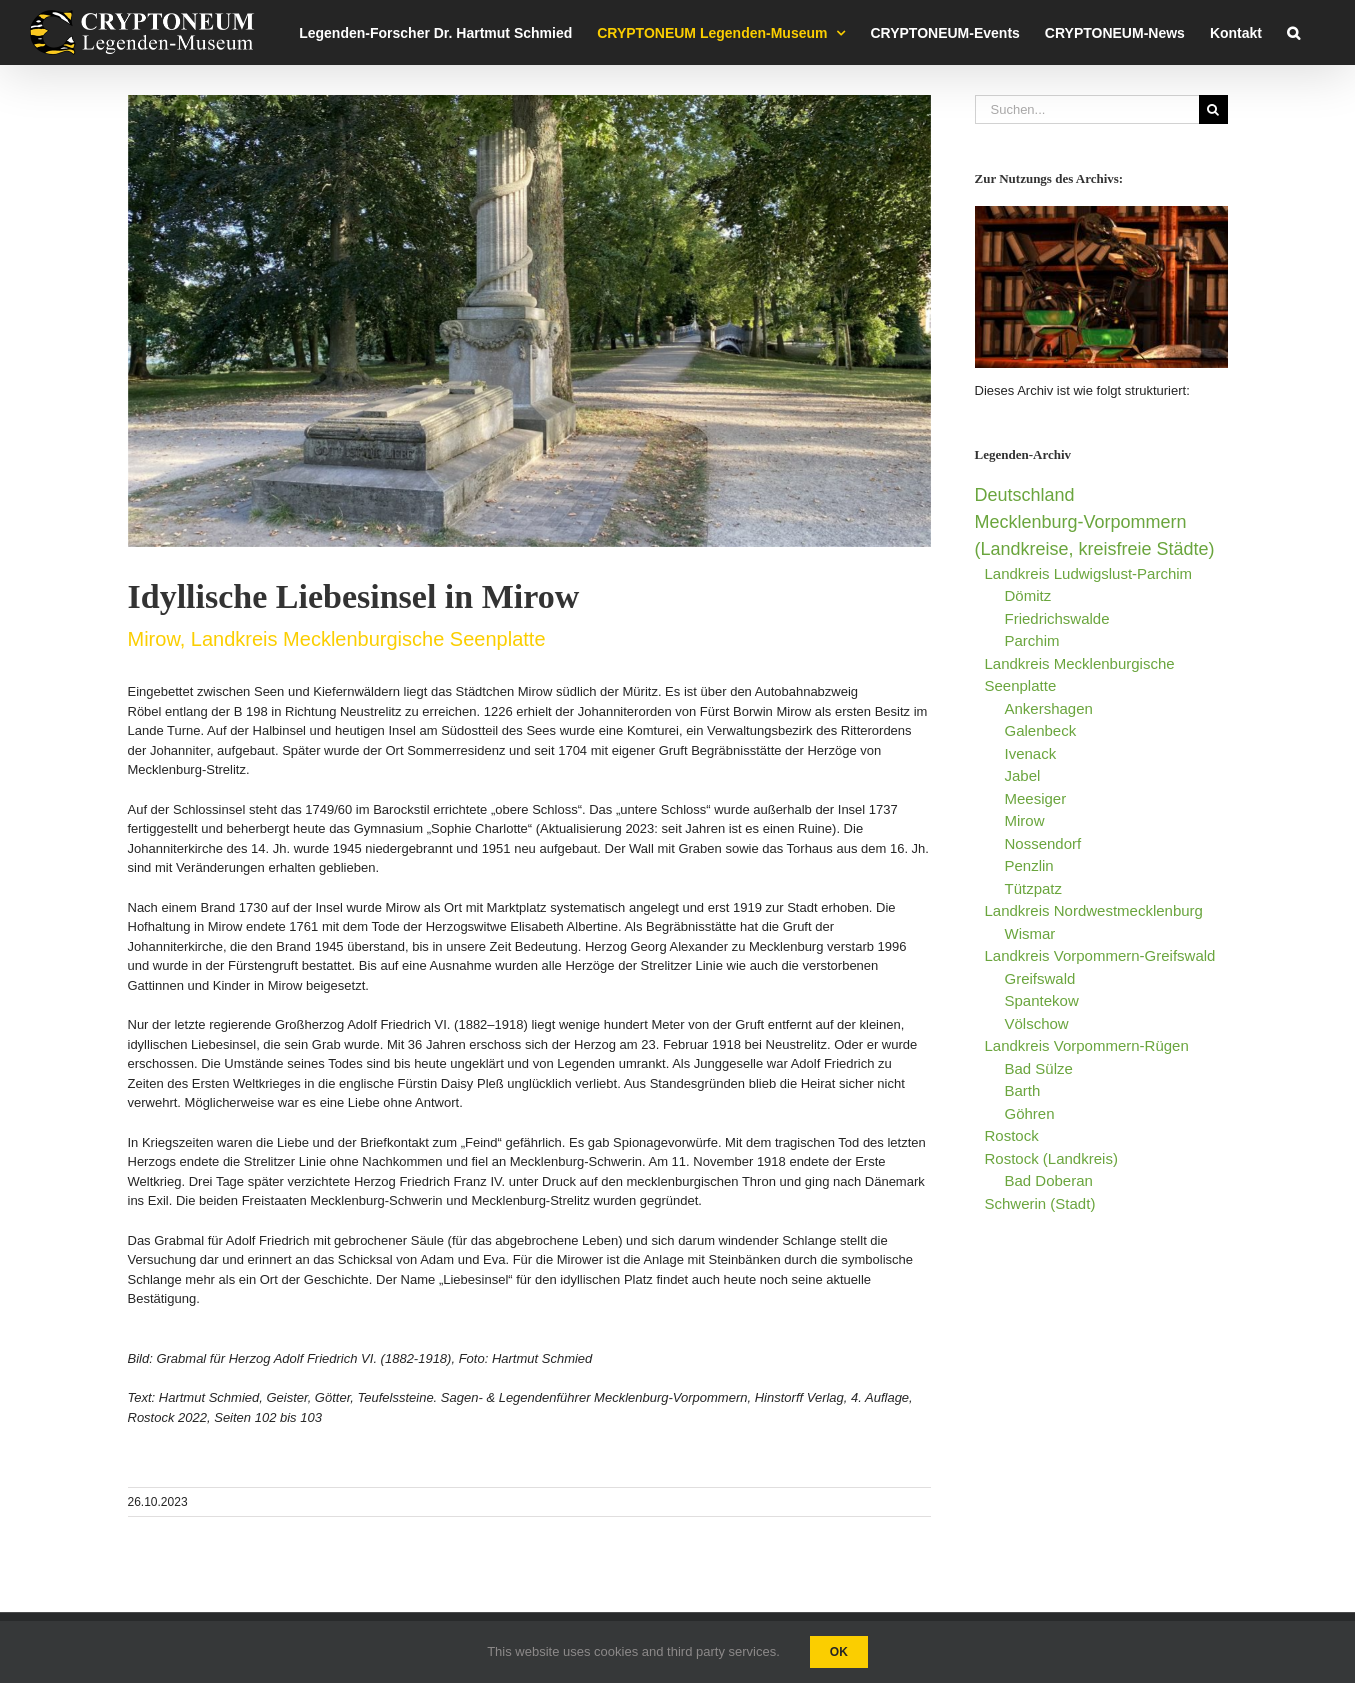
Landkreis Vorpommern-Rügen (1087, 1045)
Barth (1023, 1090)
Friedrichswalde (1057, 618)
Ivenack (1031, 753)
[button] (1293, 32)
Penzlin (1029, 865)
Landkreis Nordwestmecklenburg (1094, 910)
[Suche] (1213, 109)
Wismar (1030, 933)
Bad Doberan (1049, 1180)
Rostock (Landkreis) (1051, 1158)
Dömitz (1028, 595)
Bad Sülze (1039, 1068)
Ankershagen (1049, 708)
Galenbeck (1041, 730)
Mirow (1025, 820)
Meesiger (1036, 798)
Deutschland (1025, 495)
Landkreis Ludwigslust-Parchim (1089, 573)
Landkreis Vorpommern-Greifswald (1100, 955)
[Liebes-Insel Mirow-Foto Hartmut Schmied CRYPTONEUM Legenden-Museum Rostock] (529, 321)
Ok (839, 1652)
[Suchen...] (1087, 109)
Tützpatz (1034, 888)
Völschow (1037, 1023)
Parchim (1032, 640)
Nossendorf (1043, 843)
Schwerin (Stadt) (1040, 1203)
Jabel (1023, 775)
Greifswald (1040, 978)
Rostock (1012, 1135)
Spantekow (1042, 1000)
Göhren (1030, 1113)
